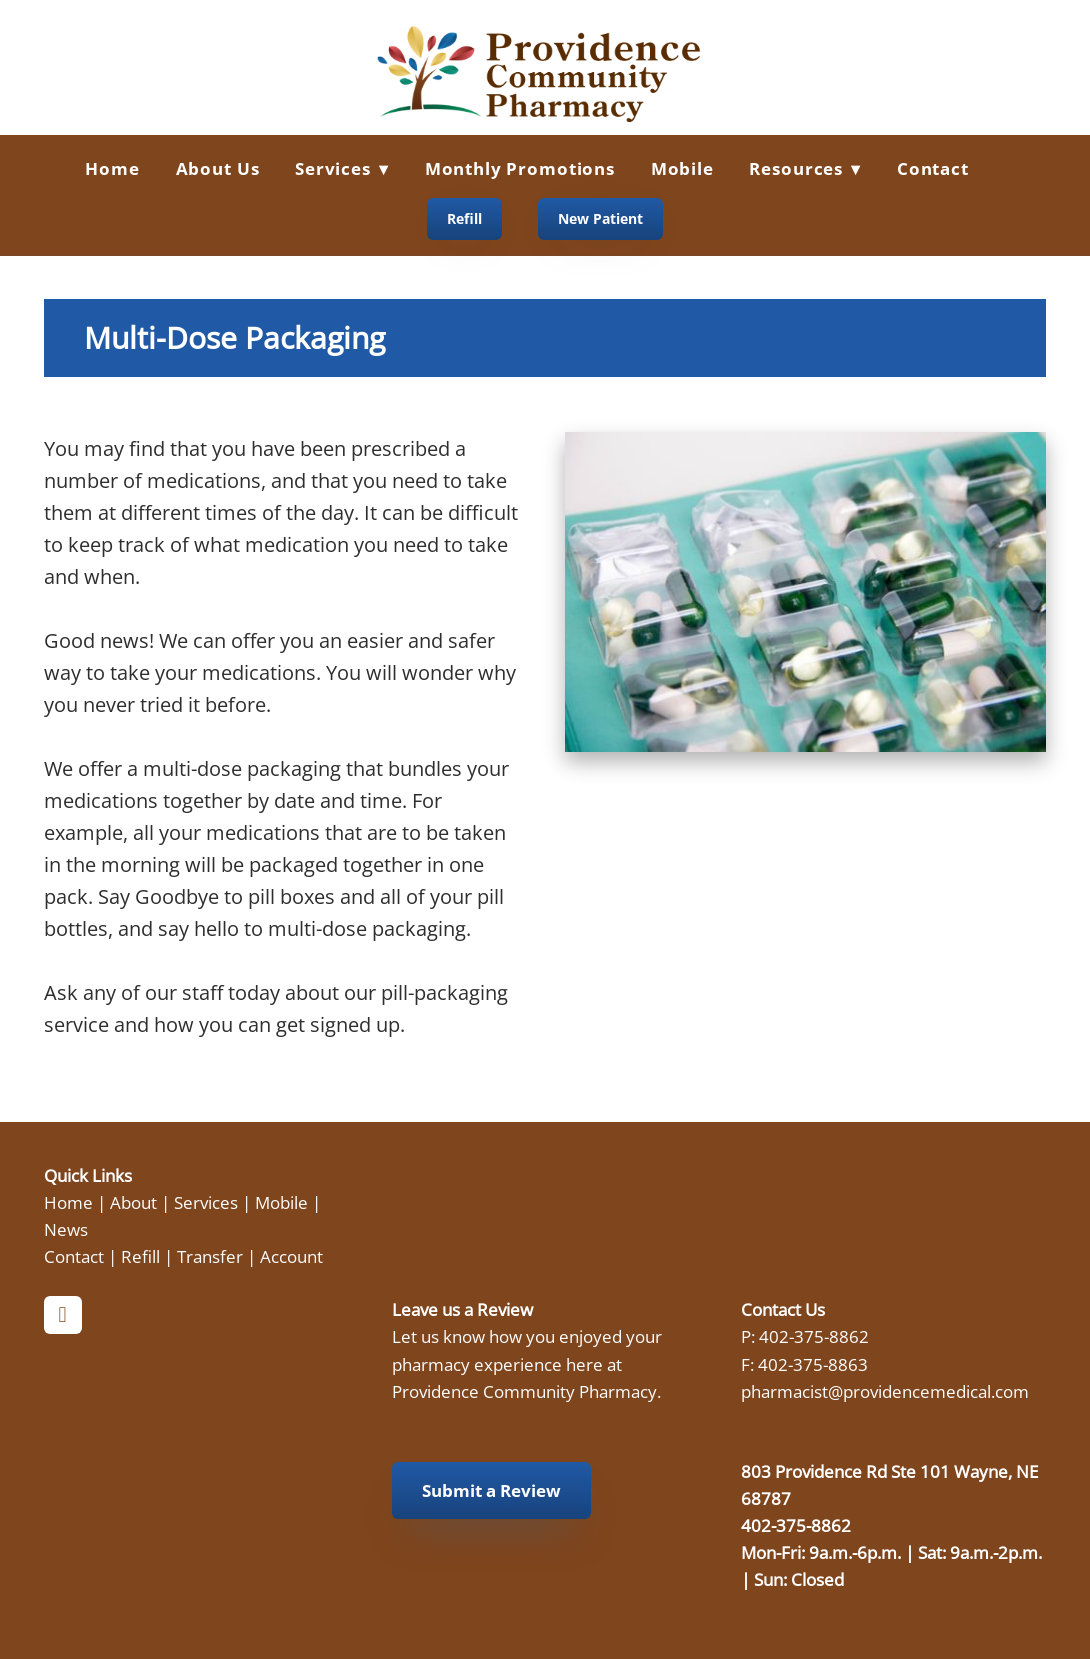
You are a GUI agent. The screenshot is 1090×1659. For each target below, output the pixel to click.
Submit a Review (491, 1490)
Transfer (210, 1256)
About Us (218, 168)
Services (206, 1202)
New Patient (600, 218)
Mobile (682, 168)
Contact (933, 168)
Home (112, 168)
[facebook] (63, 1315)
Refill (464, 218)
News (66, 1229)
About (133, 1202)
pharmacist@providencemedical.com (885, 1391)
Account (291, 1256)
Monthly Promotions (520, 168)
